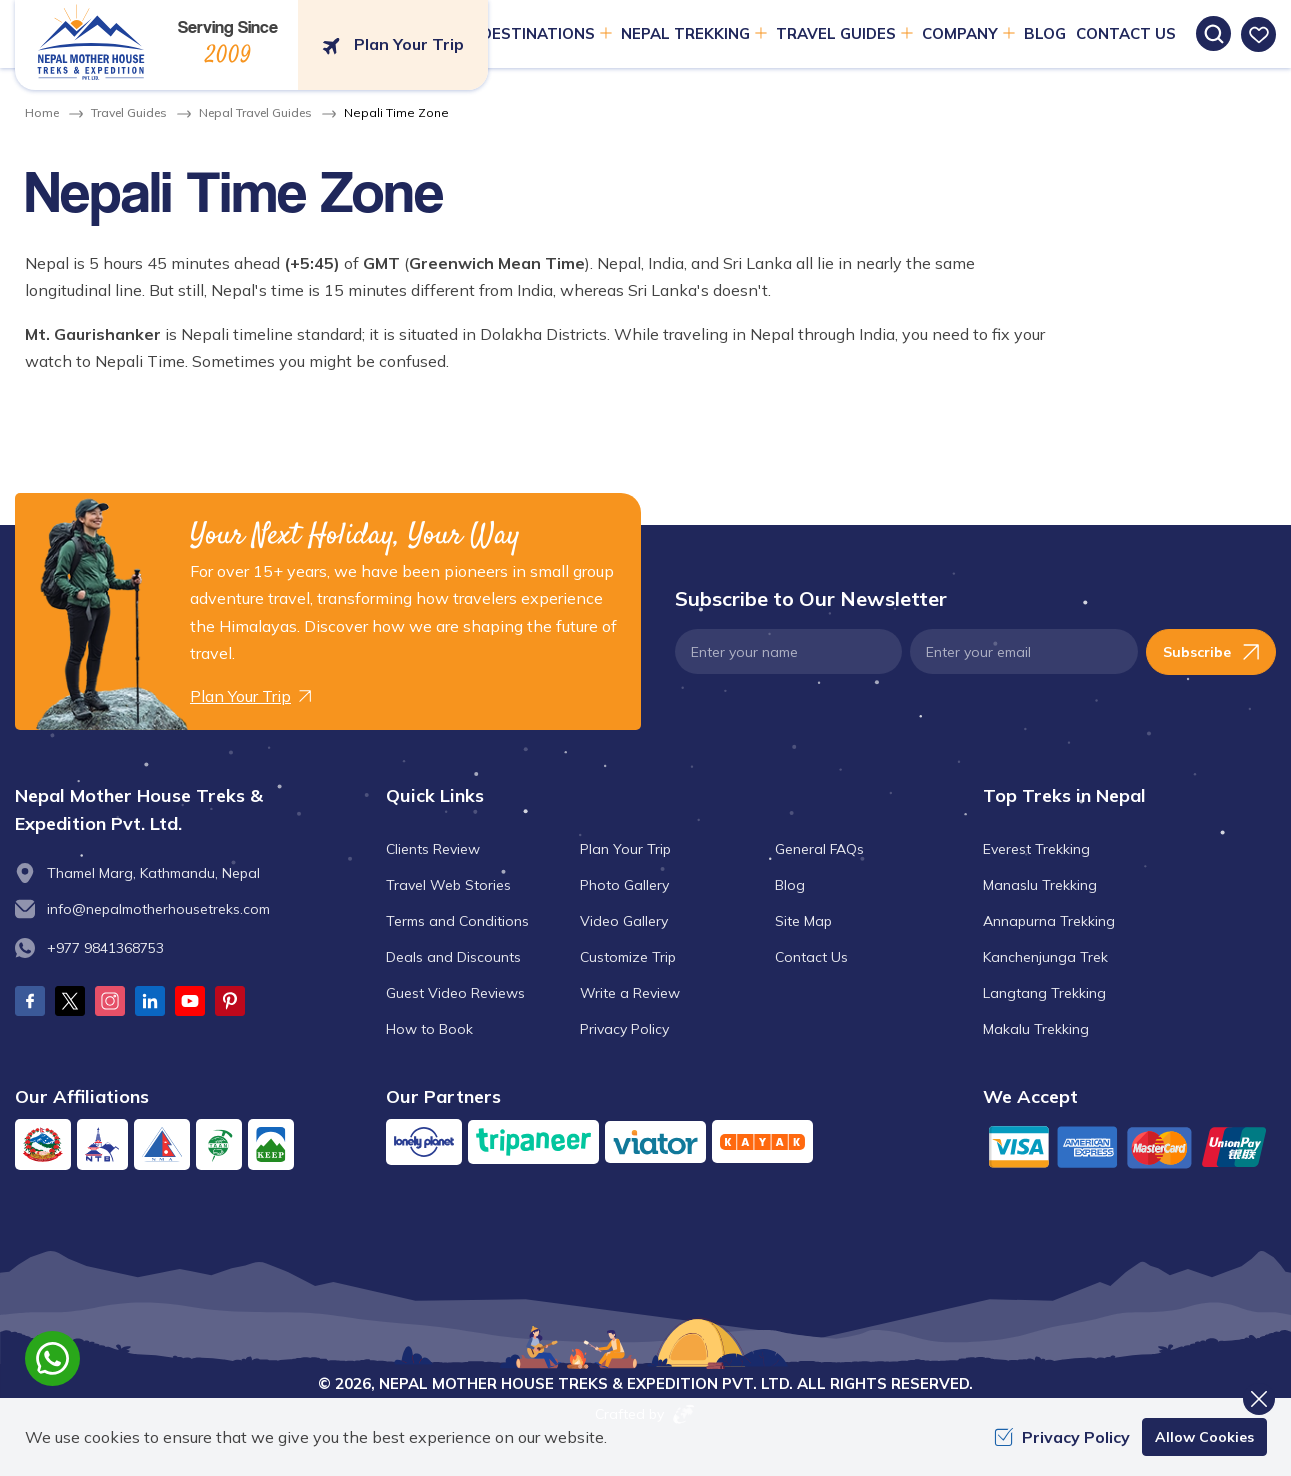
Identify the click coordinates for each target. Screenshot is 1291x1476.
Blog (1045, 33)
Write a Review (630, 993)
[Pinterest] (230, 1001)
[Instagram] (110, 1001)
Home (42, 112)
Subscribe (1211, 652)
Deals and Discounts (453, 957)
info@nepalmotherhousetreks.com (158, 909)
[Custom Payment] (1129, 1146)
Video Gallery (624, 921)
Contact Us (1126, 33)
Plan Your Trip (625, 849)
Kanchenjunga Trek (1045, 957)
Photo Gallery (624, 885)
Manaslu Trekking (1040, 885)
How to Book (429, 1029)
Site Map (803, 921)
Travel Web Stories (448, 885)
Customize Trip (628, 957)
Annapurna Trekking (1049, 921)
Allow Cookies (1204, 1437)
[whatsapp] (52, 1358)
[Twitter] (70, 1001)
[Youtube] (190, 1001)
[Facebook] (30, 1001)
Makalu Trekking (1036, 1029)
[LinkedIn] (150, 1001)
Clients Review (433, 849)
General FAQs (819, 849)
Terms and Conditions (457, 921)
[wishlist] (1258, 34)
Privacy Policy (624, 1029)
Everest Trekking (1036, 849)
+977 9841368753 (105, 948)
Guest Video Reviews (455, 993)
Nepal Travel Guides (255, 112)
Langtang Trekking (1044, 993)
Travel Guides (129, 112)
